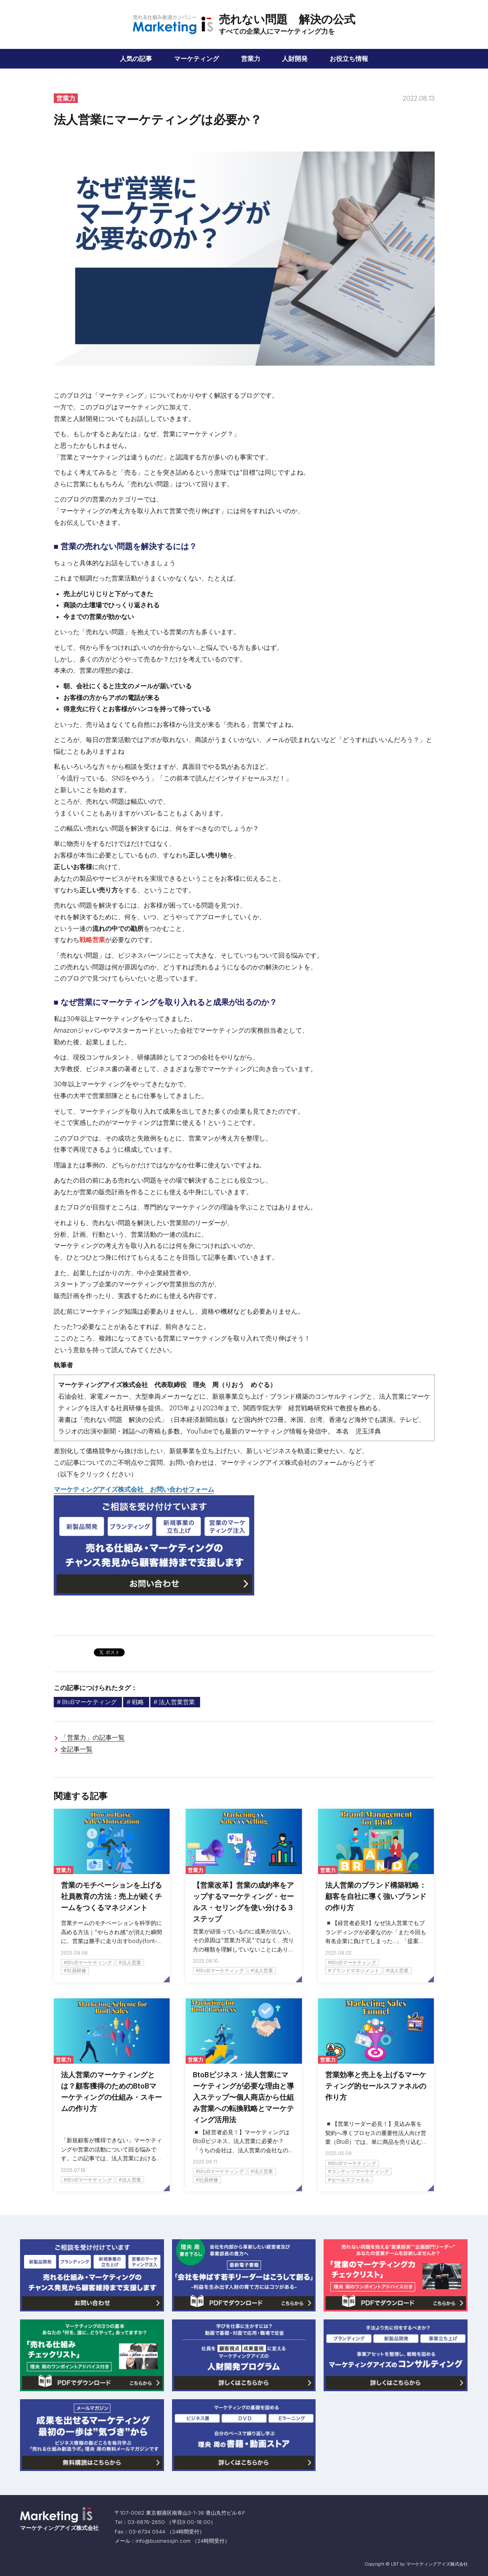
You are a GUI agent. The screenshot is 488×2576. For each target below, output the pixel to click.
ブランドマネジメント (355, 1970)
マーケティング (196, 59)
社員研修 (76, 1970)
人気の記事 (136, 59)
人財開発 (295, 59)
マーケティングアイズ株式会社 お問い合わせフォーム (134, 1489)
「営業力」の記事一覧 (93, 1737)
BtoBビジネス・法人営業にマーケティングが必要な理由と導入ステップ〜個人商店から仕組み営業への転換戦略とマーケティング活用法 (243, 2097)
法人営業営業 (177, 1702)
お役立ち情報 (349, 59)
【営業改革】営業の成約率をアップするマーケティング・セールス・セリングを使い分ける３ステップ (243, 1902)
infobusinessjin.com (163, 2541)
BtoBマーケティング (89, 1702)
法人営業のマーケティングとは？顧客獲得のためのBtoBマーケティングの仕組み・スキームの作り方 (111, 2092)
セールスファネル (350, 2180)
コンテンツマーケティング (360, 2171)
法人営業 (131, 1962)
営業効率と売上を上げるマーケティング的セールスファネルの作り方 (375, 2086)
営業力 (250, 59)
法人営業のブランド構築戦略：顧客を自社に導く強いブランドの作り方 (375, 1896)
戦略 (138, 1702)
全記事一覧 (77, 1749)
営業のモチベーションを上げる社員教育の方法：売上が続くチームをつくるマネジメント (111, 1896)
